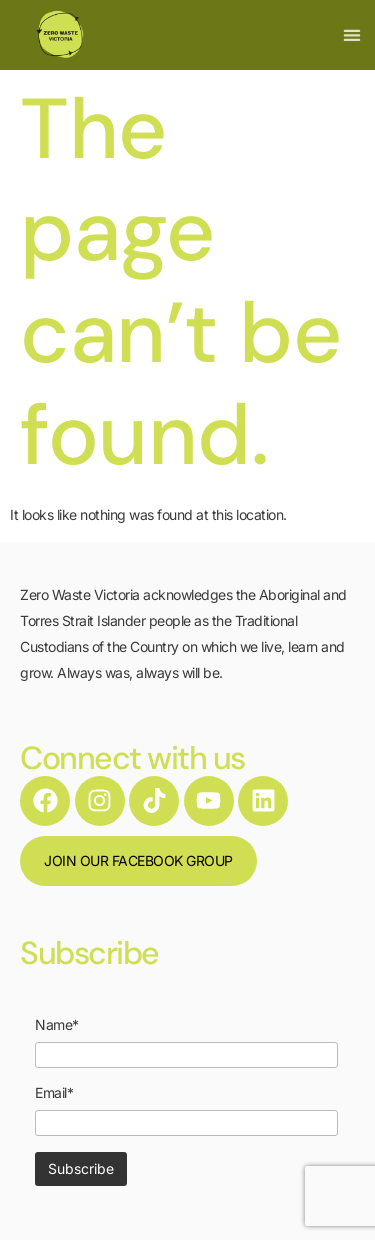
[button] (351, 35)
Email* (54, 1093)
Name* (57, 1025)
